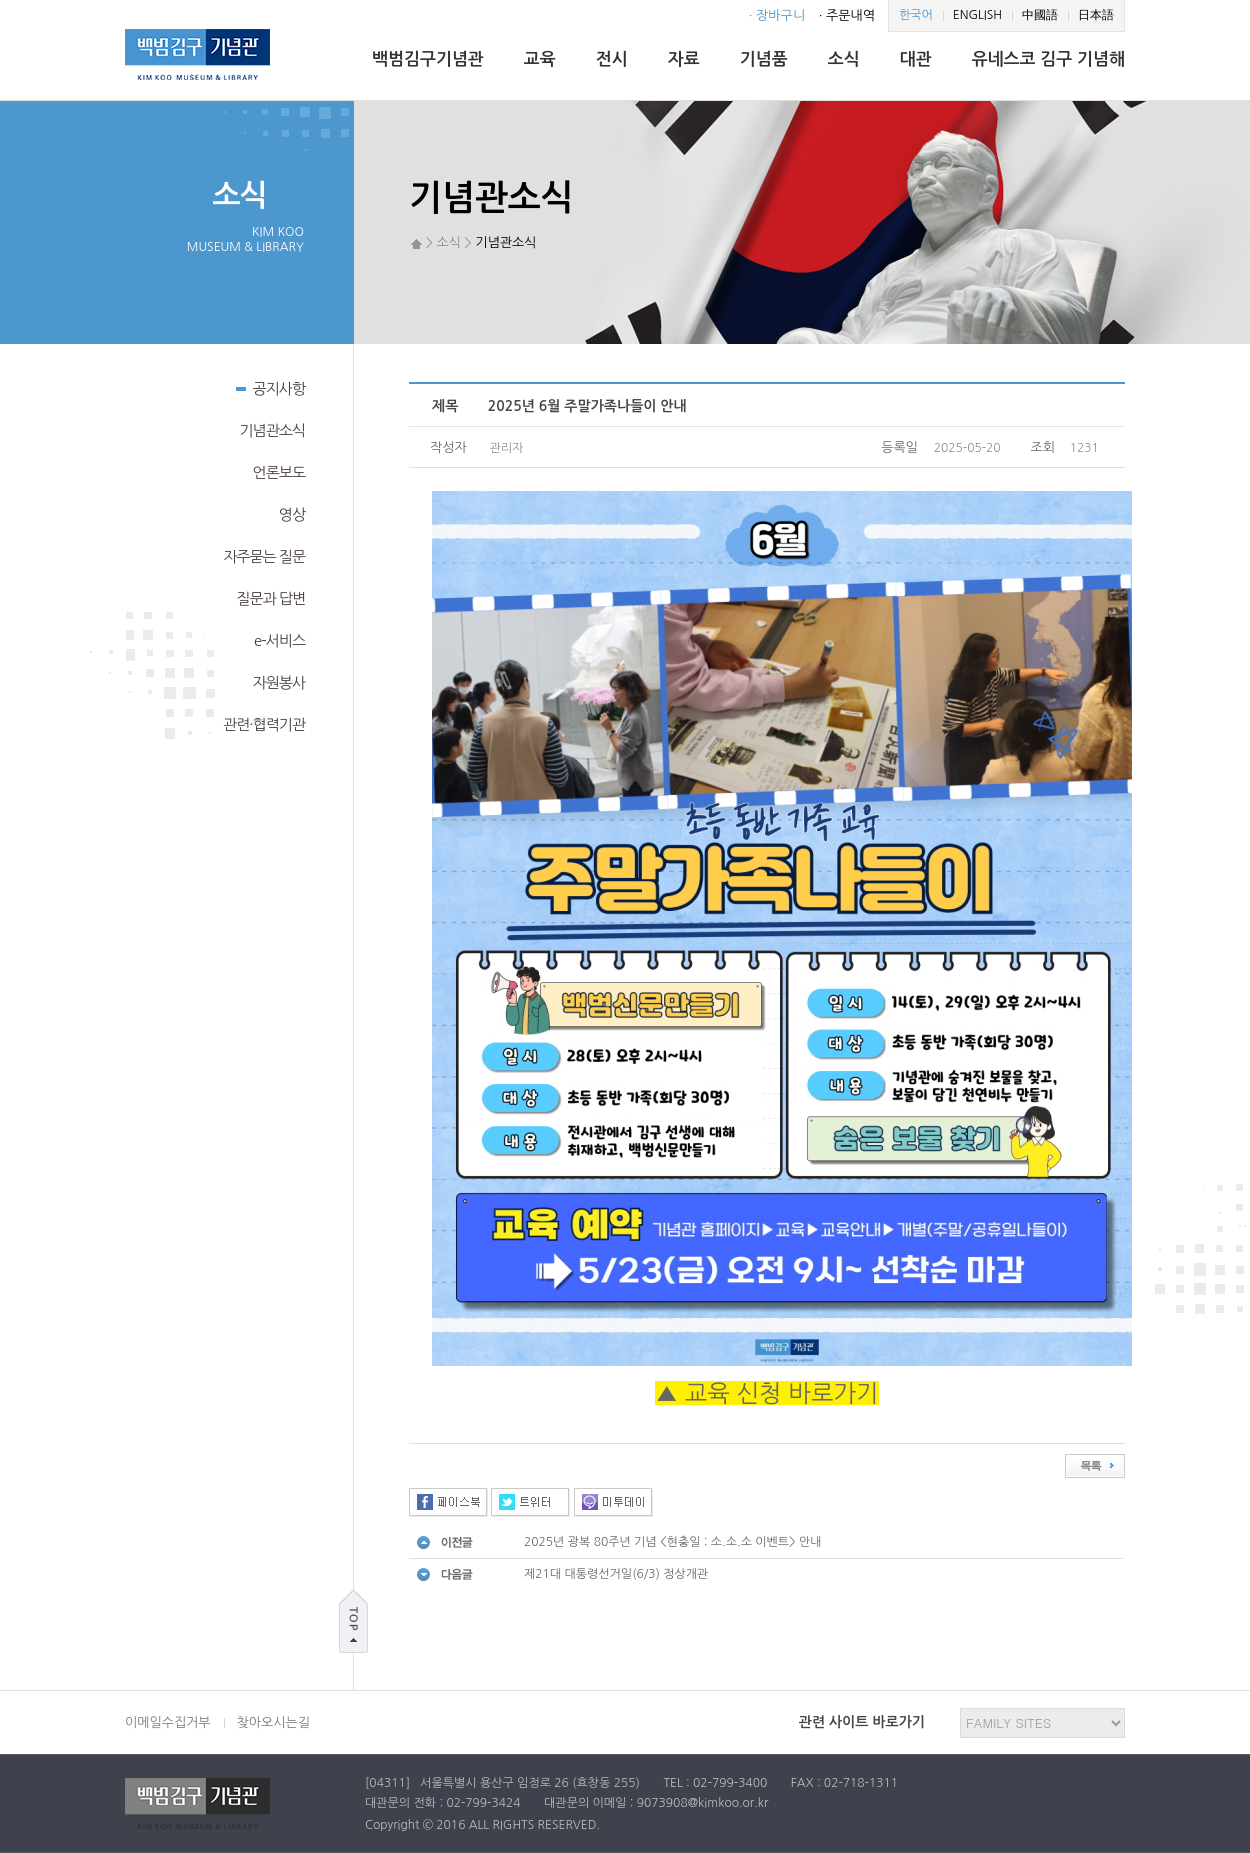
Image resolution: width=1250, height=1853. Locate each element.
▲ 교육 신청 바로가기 (766, 1393)
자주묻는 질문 (264, 556)
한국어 (916, 15)
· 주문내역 (847, 15)
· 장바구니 (777, 15)
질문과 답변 (270, 598)
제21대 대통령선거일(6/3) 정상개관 (616, 1574)
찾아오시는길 (273, 1722)
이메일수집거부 (168, 1722)
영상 (292, 514)
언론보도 (279, 472)
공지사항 (270, 387)
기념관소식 (272, 430)
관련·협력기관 (264, 724)
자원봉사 (279, 682)
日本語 (1096, 15)
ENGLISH (977, 15)
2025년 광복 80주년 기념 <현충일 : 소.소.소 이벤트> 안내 (673, 1542)
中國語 (1040, 15)
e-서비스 (279, 640)
